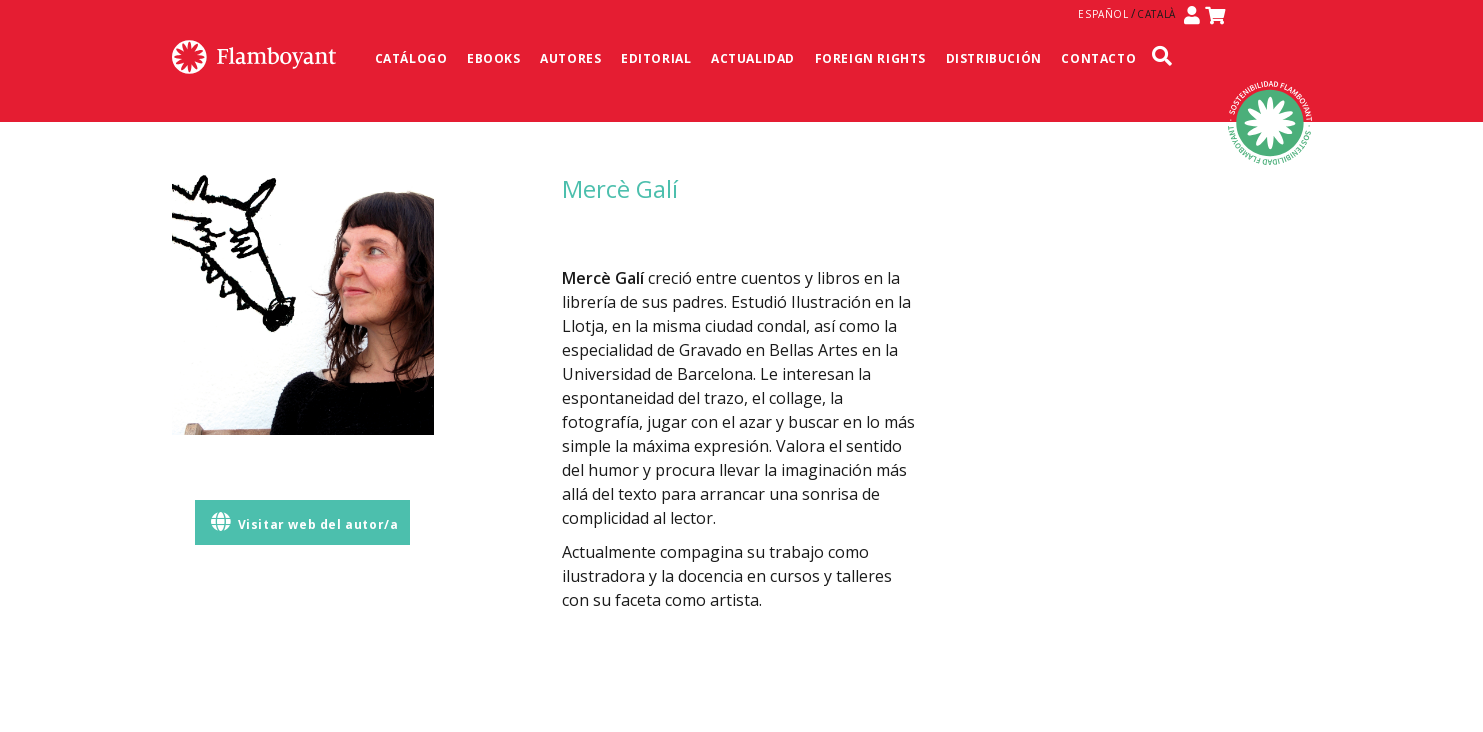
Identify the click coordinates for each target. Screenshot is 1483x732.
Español (1103, 14)
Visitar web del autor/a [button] (304, 522)
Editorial (656, 58)
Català (1156, 14)
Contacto (1098, 58)
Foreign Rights (870, 58)
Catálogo (411, 58)
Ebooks (494, 58)
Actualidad (753, 58)
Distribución (994, 58)
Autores (570, 58)
